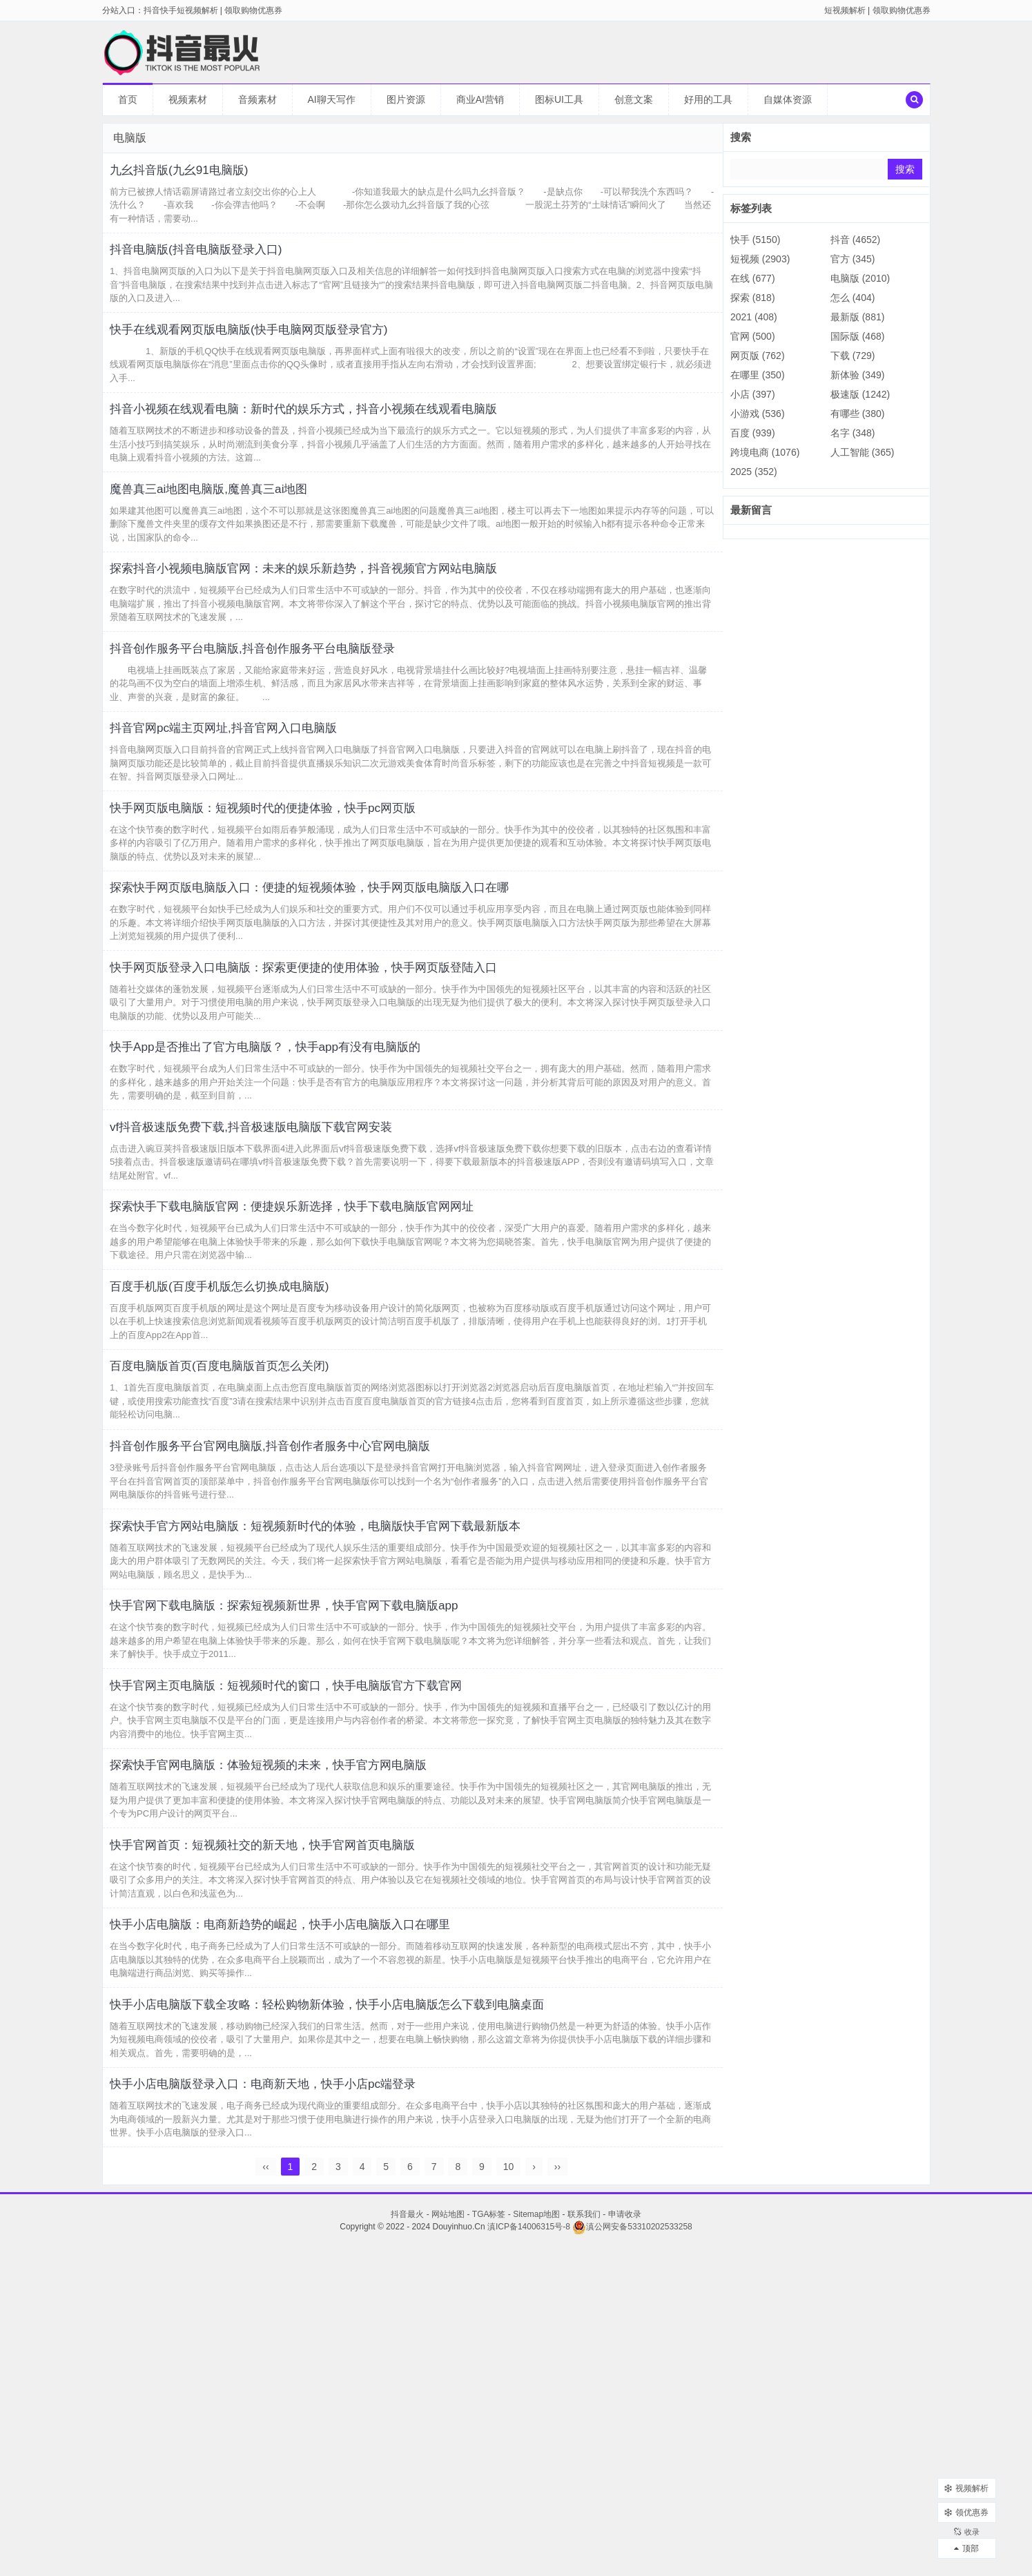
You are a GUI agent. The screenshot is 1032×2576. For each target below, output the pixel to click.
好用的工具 (708, 99)
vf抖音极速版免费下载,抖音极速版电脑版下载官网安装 (283, 1289)
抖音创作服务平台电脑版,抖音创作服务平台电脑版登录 (284, 732)
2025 (753, 471)
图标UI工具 (559, 99)
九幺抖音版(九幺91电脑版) (198, 175)
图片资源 (406, 99)
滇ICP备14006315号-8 (528, 2554)
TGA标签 (489, 2542)
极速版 (860, 394)
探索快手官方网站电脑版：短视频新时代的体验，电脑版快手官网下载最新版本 (358, 1754)
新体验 (857, 374)
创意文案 (633, 99)
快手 (755, 239)
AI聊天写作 (332, 99)
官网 (752, 336)
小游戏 (757, 413)
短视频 (760, 258)
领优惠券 (966, 2500)
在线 (752, 278)
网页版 (757, 355)
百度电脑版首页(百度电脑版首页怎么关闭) (245, 1568)
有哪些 (857, 413)
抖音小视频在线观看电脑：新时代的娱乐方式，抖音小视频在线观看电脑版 (344, 454)
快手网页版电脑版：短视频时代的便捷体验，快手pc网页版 (296, 918)
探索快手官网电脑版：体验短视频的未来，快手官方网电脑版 (303, 2032)
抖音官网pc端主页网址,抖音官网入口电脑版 (250, 825)
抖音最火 (407, 2542)
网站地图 (448, 2542)
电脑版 (860, 278)
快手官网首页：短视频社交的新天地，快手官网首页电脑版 (296, 2125)
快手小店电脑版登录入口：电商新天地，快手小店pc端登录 (296, 2404)
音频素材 (257, 99)
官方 (852, 258)
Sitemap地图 (536, 2542)
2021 (753, 316)
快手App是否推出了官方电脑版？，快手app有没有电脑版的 (299, 1197)
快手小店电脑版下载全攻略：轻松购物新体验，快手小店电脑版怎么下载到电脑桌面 (372, 2311)
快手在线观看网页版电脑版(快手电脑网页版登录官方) (280, 361)
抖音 (855, 239)
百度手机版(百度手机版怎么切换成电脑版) (245, 1475)
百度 (752, 432)
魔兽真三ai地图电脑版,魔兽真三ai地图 (233, 546)
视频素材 (187, 99)
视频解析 (966, 2476)
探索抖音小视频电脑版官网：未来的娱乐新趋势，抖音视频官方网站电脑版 (344, 640)
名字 (852, 432)
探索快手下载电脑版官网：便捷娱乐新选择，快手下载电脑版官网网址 (331, 1383)
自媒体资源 (787, 99)
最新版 (857, 316)
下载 (852, 355)
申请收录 (624, 2542)
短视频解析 (845, 10)
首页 (127, 99)
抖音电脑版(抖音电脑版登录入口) (218, 268)
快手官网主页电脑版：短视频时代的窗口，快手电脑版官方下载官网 (324, 1940)
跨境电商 (764, 452)
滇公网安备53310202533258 (632, 2554)
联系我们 (584, 2542)
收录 (966, 2524)
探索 (752, 297)
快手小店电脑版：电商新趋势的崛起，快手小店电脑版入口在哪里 (317, 2218)
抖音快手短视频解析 (181, 10)
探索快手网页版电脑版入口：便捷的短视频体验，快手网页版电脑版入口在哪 (351, 1011)
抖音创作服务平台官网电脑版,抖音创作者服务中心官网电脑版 (305, 1661)
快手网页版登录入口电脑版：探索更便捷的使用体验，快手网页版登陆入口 (344, 1104)
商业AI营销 (480, 99)
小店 (752, 394)
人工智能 (862, 452)
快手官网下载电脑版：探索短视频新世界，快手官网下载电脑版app (321, 1846)
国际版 (857, 336)
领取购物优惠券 (902, 10)
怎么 (852, 297)
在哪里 (757, 374)
